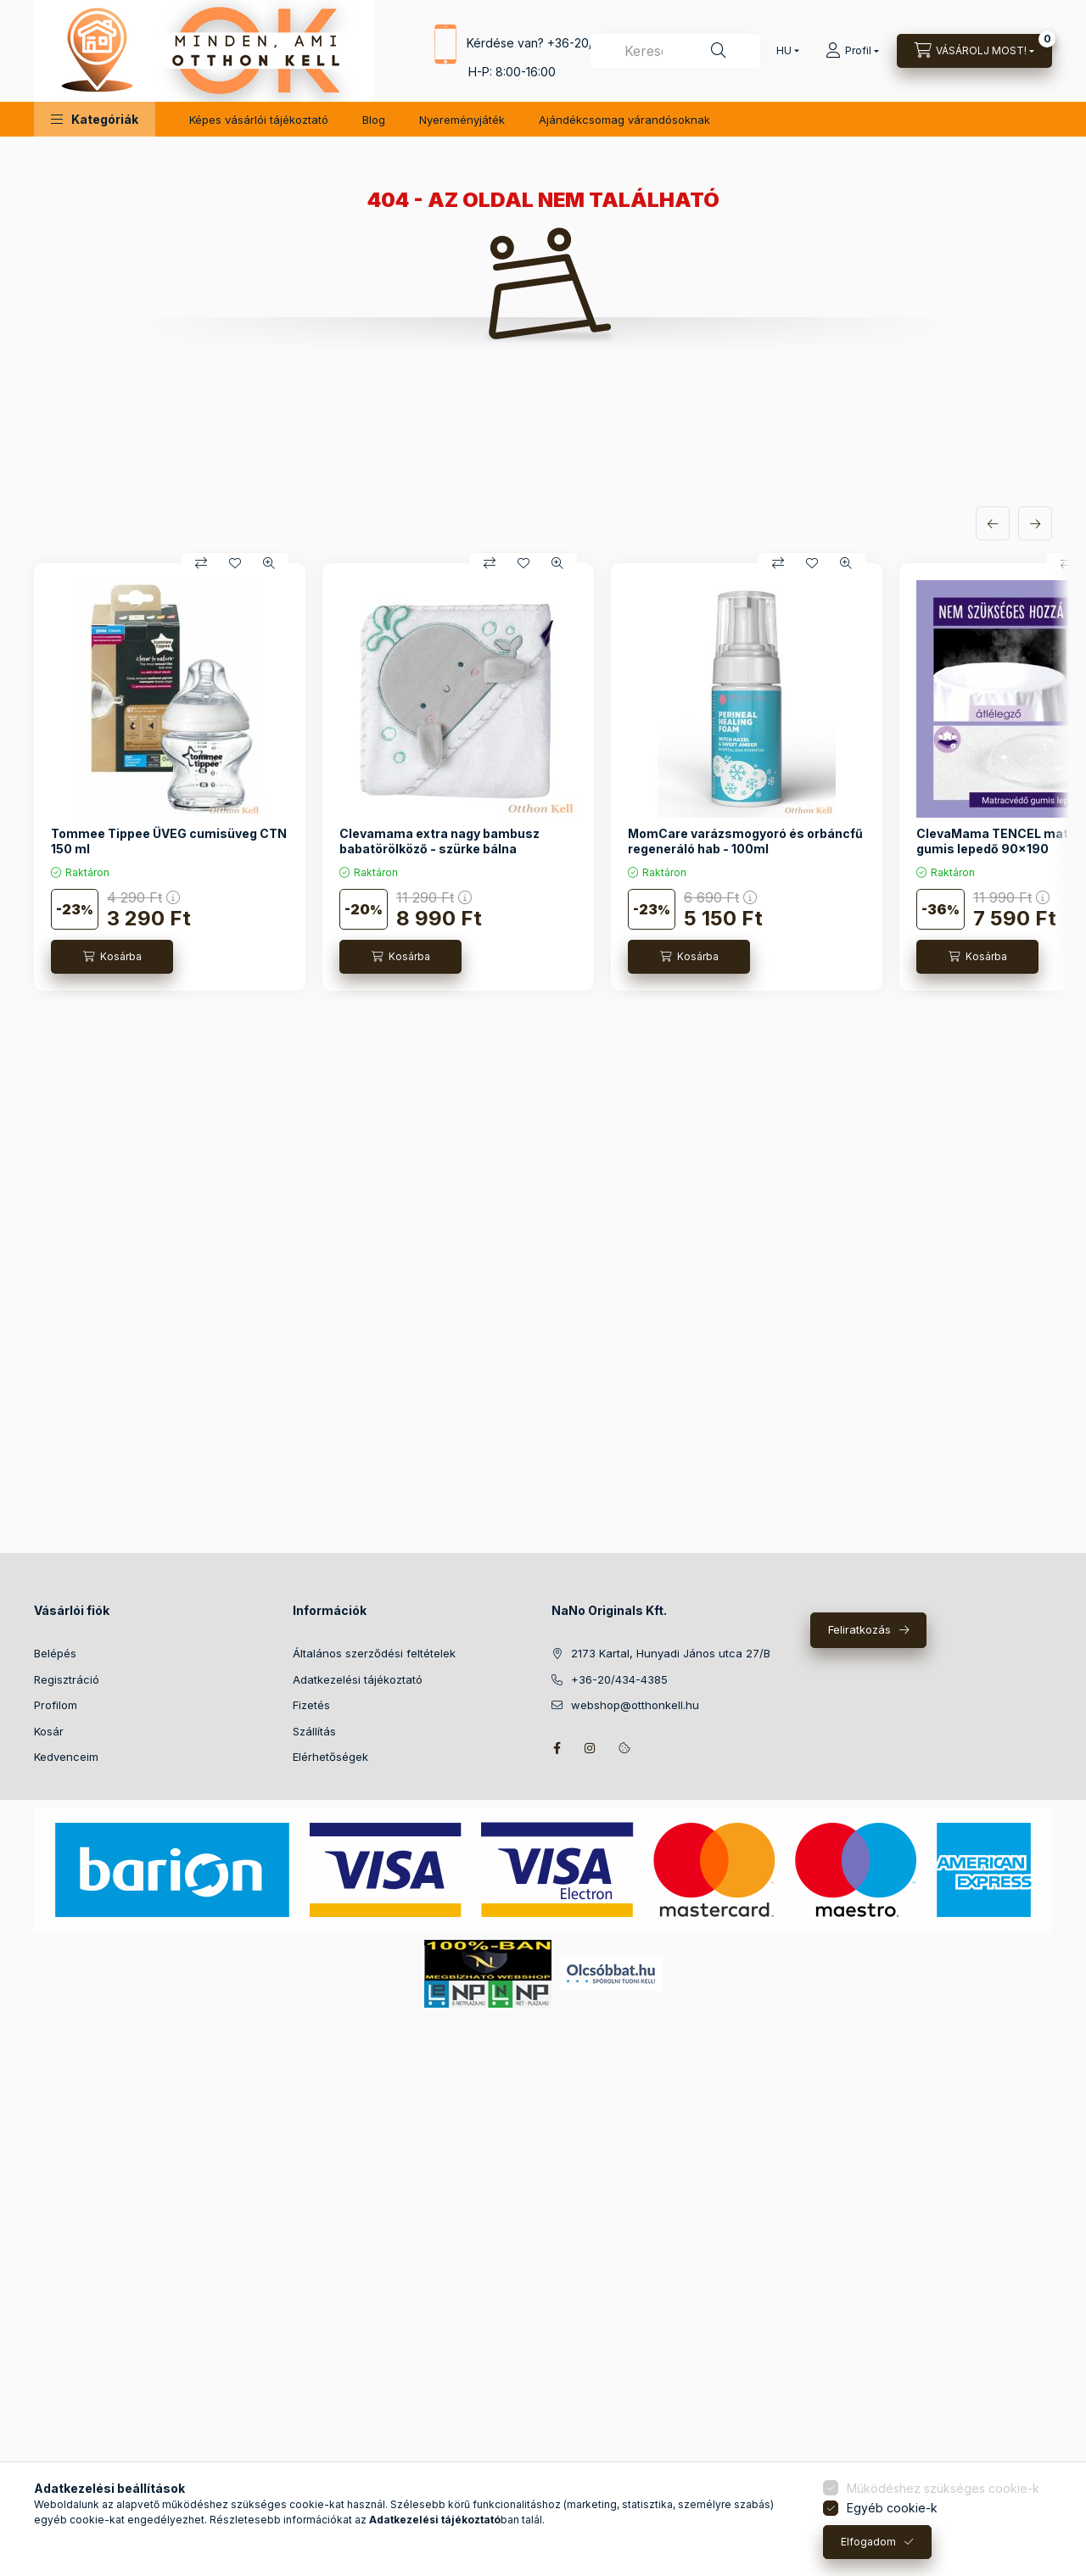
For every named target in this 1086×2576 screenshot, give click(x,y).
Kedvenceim (66, 1756)
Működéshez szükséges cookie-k (943, 2488)
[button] (94, 119)
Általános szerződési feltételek (374, 1653)
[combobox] (675, 51)
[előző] (993, 523)
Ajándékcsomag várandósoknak (624, 119)
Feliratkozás (859, 1629)
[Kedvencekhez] (235, 563)
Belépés (55, 1653)
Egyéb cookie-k (892, 2508)
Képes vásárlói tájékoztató (258, 119)
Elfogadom (868, 2541)
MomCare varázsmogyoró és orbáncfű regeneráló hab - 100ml (745, 841)
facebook (557, 1748)
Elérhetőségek (330, 1756)
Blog (373, 119)
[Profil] (852, 51)
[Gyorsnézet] (269, 563)
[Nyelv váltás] (784, 50)
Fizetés (311, 1705)
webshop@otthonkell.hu (635, 1705)
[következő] (1035, 523)
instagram (590, 1748)
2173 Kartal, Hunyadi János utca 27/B (670, 1653)
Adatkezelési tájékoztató (358, 1679)
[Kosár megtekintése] (974, 51)
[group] (543, 777)
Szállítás (314, 1731)
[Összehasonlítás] (201, 563)
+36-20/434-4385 (619, 1679)
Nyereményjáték (462, 119)
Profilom (55, 1705)
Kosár (49, 1731)
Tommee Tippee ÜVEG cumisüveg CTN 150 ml (169, 841)
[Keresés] (718, 51)
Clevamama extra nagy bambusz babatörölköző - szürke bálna (439, 841)
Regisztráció (66, 1679)
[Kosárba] (112, 957)
